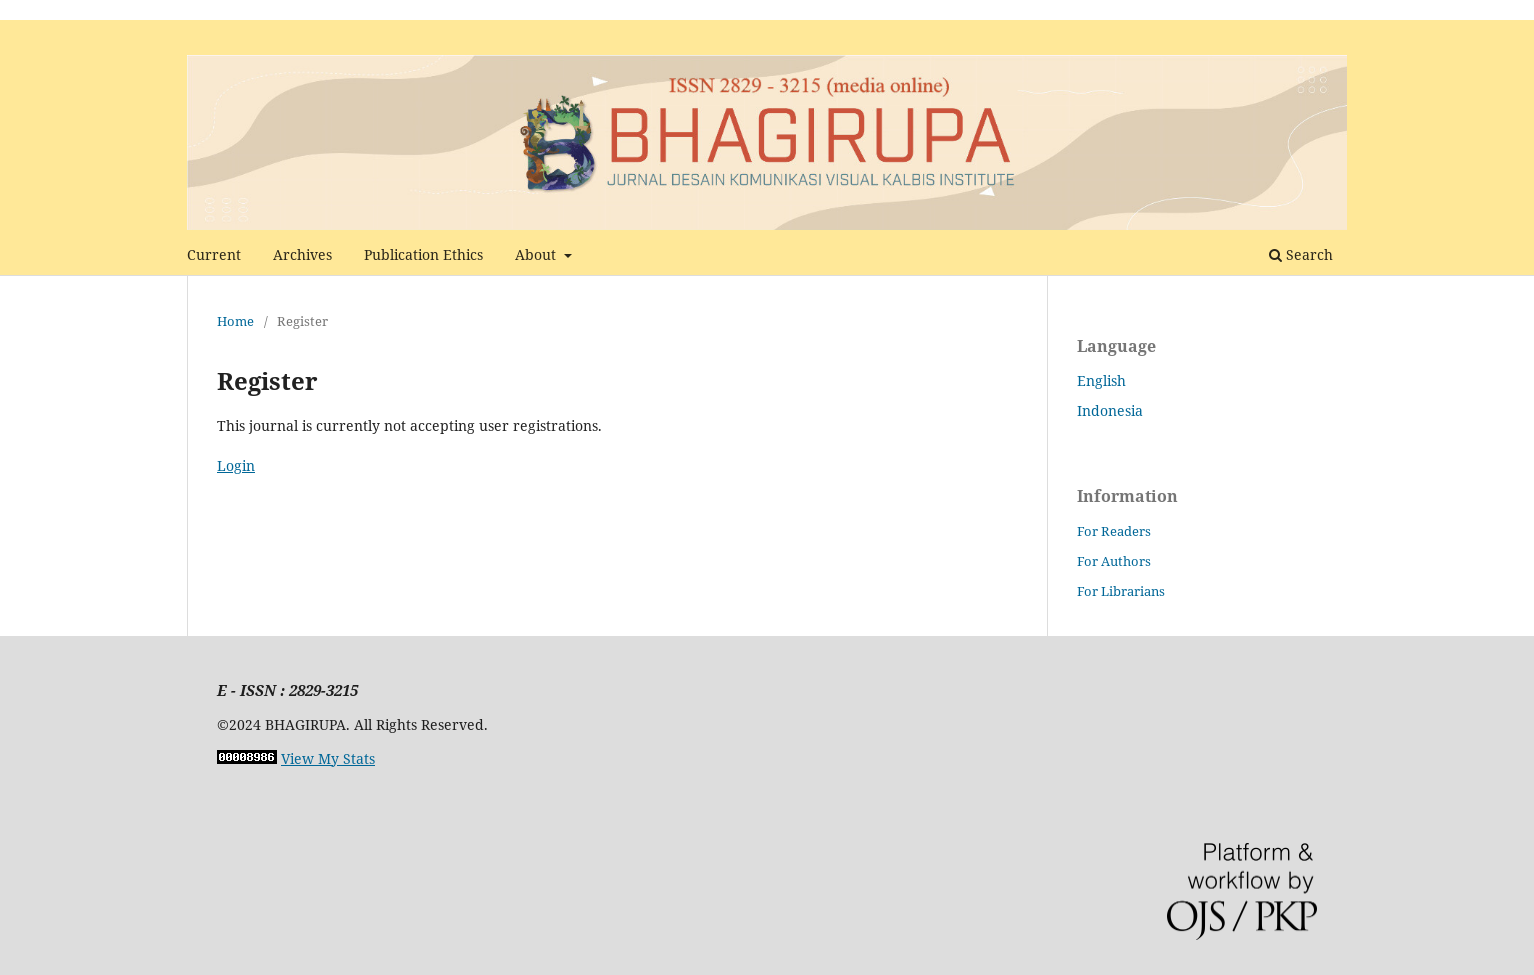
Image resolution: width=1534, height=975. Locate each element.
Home (235, 321)
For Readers (1114, 531)
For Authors (1114, 561)
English (1101, 380)
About (537, 254)
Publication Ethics (423, 254)
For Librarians (1121, 591)
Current (214, 254)
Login (236, 465)
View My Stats (328, 758)
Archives (302, 254)
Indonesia (1110, 410)
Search (1301, 254)
